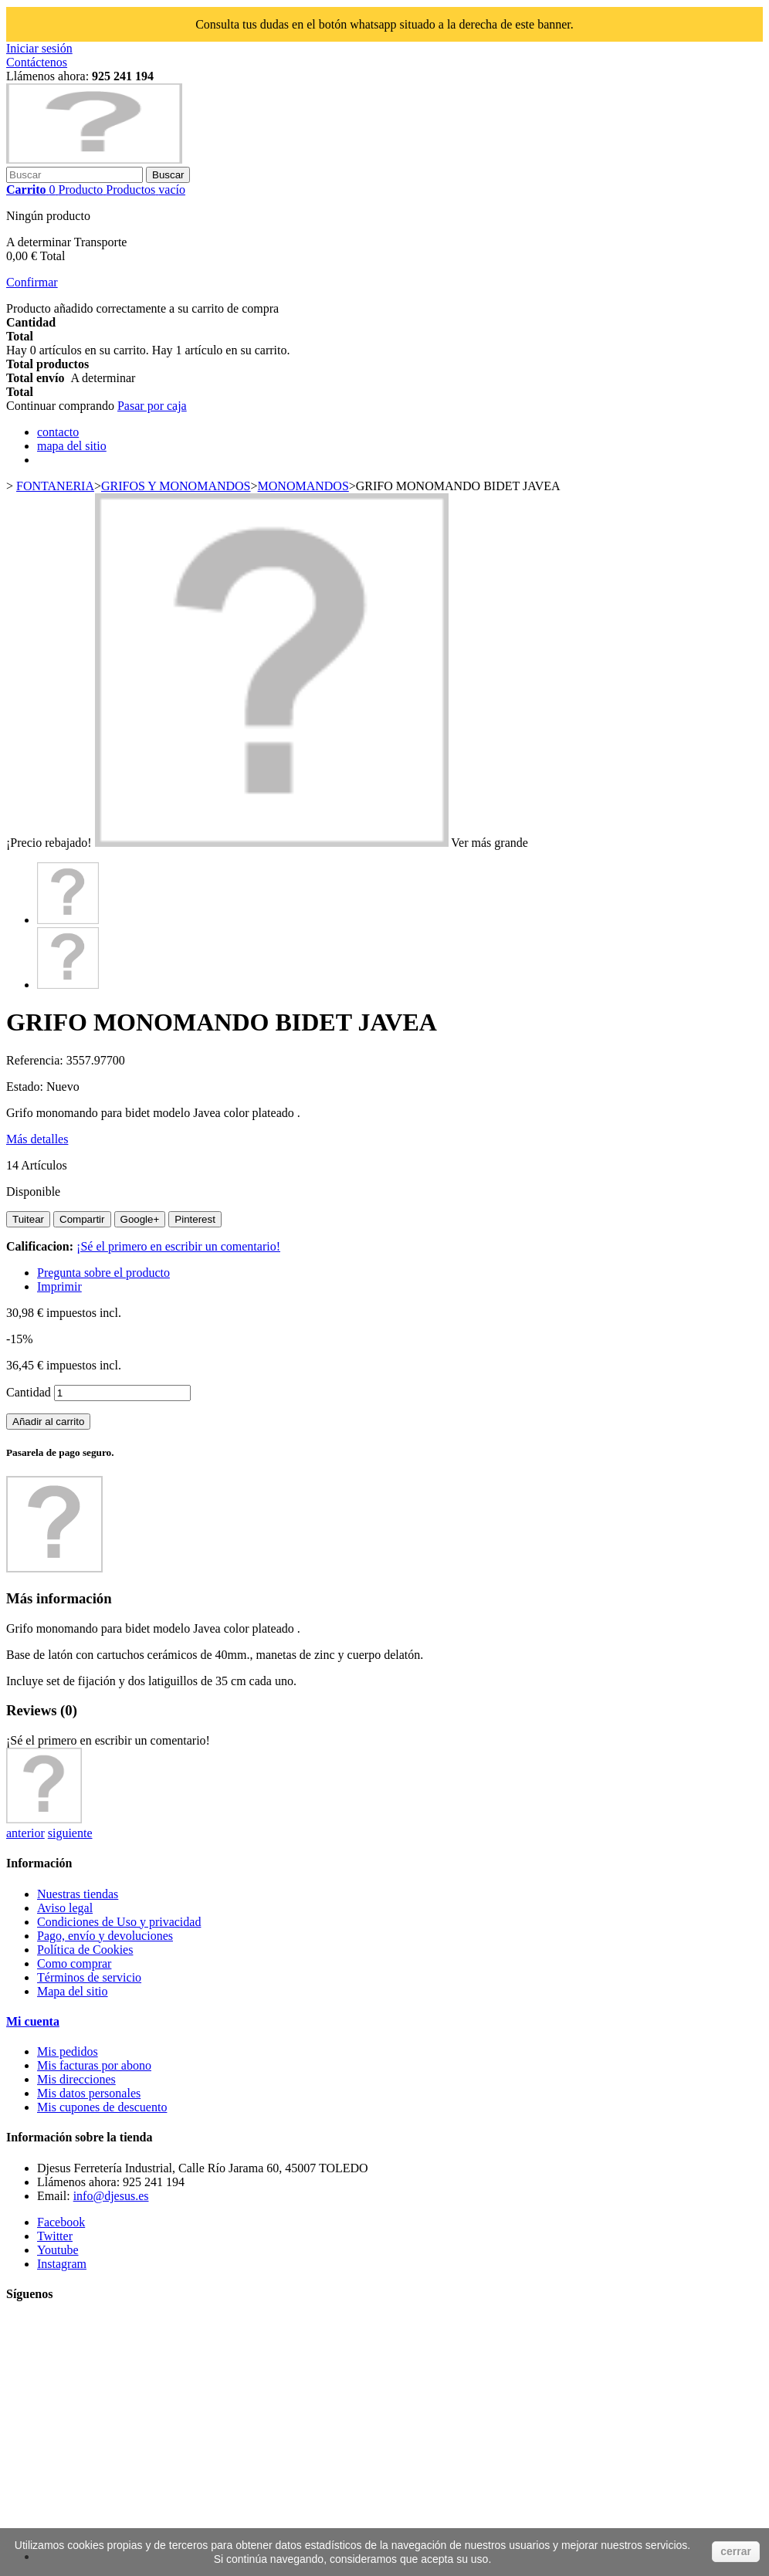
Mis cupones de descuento (102, 2107)
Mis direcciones (76, 2079)
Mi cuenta (32, 2021)
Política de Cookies (85, 1949)
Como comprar (74, 1963)
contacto (58, 431)
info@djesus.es (111, 2195)
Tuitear (28, 1219)
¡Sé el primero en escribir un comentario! (178, 1246)
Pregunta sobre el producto (103, 1272)
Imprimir (59, 1286)
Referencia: (36, 1060)
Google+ (140, 1219)
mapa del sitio (72, 445)
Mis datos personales (89, 2093)
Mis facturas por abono (94, 2065)
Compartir (82, 1219)
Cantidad (28, 1392)
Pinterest (194, 1219)
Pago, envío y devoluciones (105, 1935)
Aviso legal (65, 1907)
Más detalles (37, 1139)
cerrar (735, 2551)
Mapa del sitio (72, 1991)
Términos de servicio (89, 1977)
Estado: (26, 1086)
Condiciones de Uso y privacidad (119, 1921)
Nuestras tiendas (77, 1894)
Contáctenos (36, 62)
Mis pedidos (67, 2051)
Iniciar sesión (39, 48)
